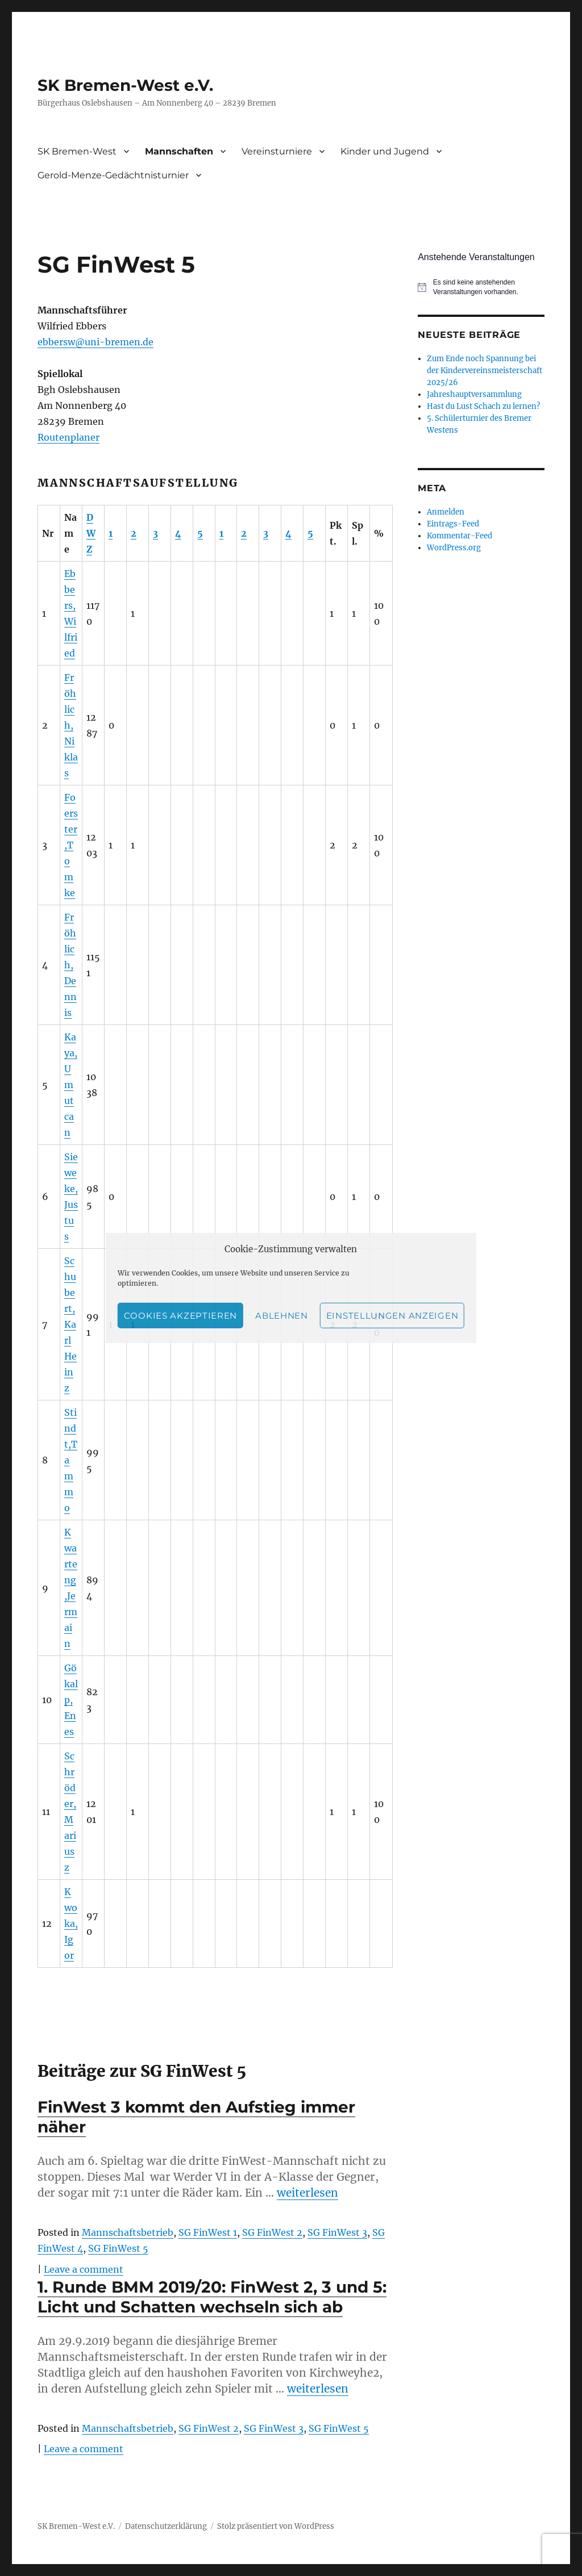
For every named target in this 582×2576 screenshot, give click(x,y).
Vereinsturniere (277, 151)
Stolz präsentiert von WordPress (275, 2526)
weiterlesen (307, 2192)
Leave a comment (83, 2269)
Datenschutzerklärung (166, 2526)
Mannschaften (179, 151)
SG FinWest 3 (337, 2232)
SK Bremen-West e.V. (125, 85)
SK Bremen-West (77, 151)
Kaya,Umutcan (70, 1084)
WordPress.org (454, 548)
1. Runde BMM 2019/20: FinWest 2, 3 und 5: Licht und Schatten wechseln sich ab (212, 2296)
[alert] (481, 287)
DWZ (90, 533)
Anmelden (445, 512)
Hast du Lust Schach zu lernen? (483, 406)
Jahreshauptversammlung (474, 394)
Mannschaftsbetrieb (127, 2232)
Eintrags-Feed (453, 524)
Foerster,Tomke (71, 845)
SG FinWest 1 (207, 2232)
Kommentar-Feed (459, 536)
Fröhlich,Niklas (71, 725)
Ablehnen (281, 1315)
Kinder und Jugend (384, 151)
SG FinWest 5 (118, 2248)
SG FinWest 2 (272, 2232)
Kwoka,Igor (71, 1923)
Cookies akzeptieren (180, 1315)
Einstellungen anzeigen (392, 1315)
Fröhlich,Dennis (70, 964)
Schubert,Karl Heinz (70, 1324)
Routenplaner (68, 437)
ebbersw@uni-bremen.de (95, 342)
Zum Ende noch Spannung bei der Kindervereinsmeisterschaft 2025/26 (484, 370)
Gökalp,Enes (71, 1699)
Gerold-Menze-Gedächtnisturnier (113, 175)
